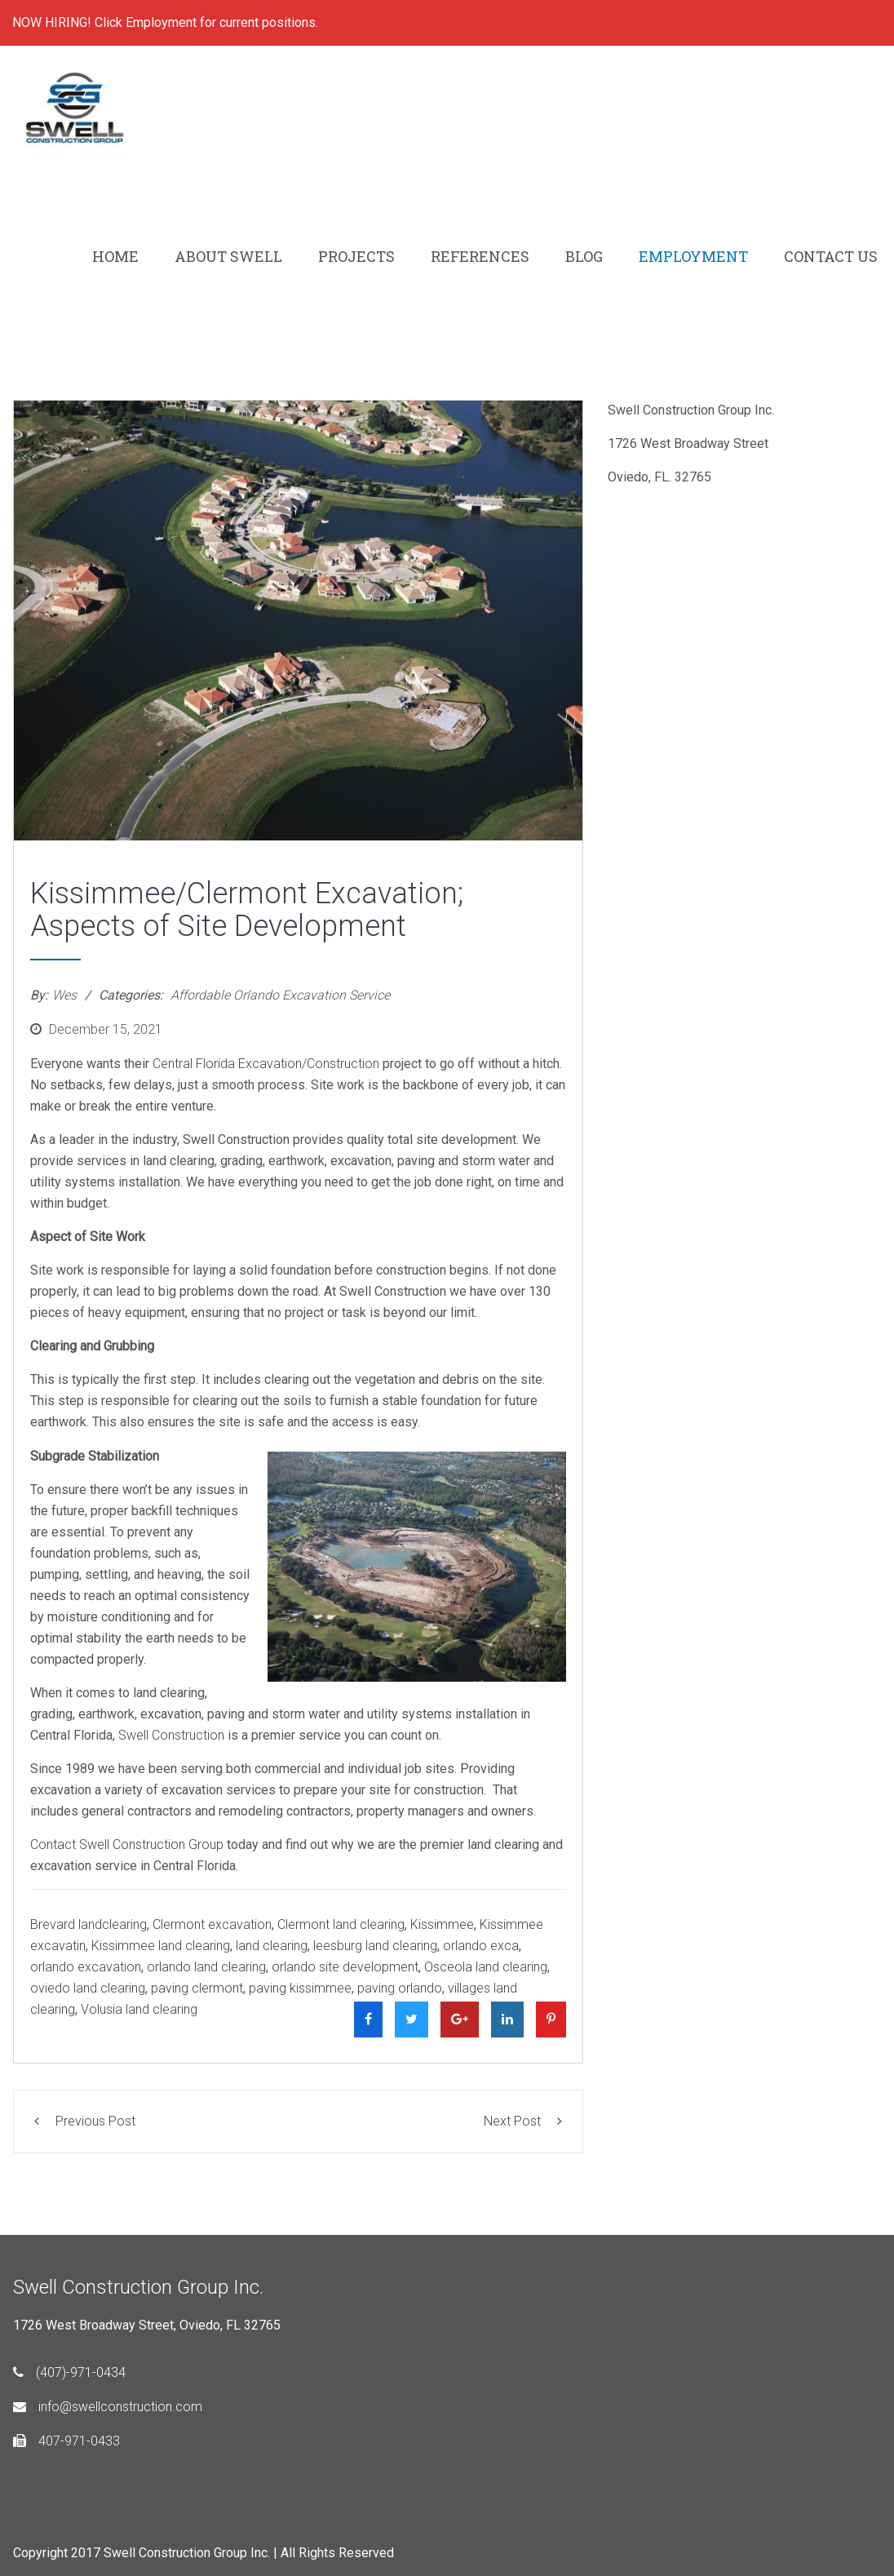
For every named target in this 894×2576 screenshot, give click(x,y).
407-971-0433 (66, 2441)
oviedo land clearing (87, 1988)
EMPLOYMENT (693, 256)
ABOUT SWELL (228, 256)
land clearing (272, 1945)
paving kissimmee (300, 1988)
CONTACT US (831, 256)
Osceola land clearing (485, 1967)
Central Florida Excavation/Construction (266, 1063)
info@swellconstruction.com (107, 2406)
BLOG (584, 256)
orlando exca (481, 1945)
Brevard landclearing (88, 1924)
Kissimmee (442, 1924)
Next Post (523, 2121)
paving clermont (197, 1988)
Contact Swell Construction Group (127, 1844)
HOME (115, 256)
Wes (64, 995)
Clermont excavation (212, 1924)
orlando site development (345, 1967)
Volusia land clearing (139, 2009)
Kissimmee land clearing (160, 1945)
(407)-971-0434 (69, 2372)
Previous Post (84, 2121)
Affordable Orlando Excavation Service (280, 995)
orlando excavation (85, 1967)
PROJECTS (356, 256)
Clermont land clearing (341, 1924)
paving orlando (399, 1988)
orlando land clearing (206, 1967)
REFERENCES (480, 256)
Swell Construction (171, 1735)
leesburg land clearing (375, 1945)
